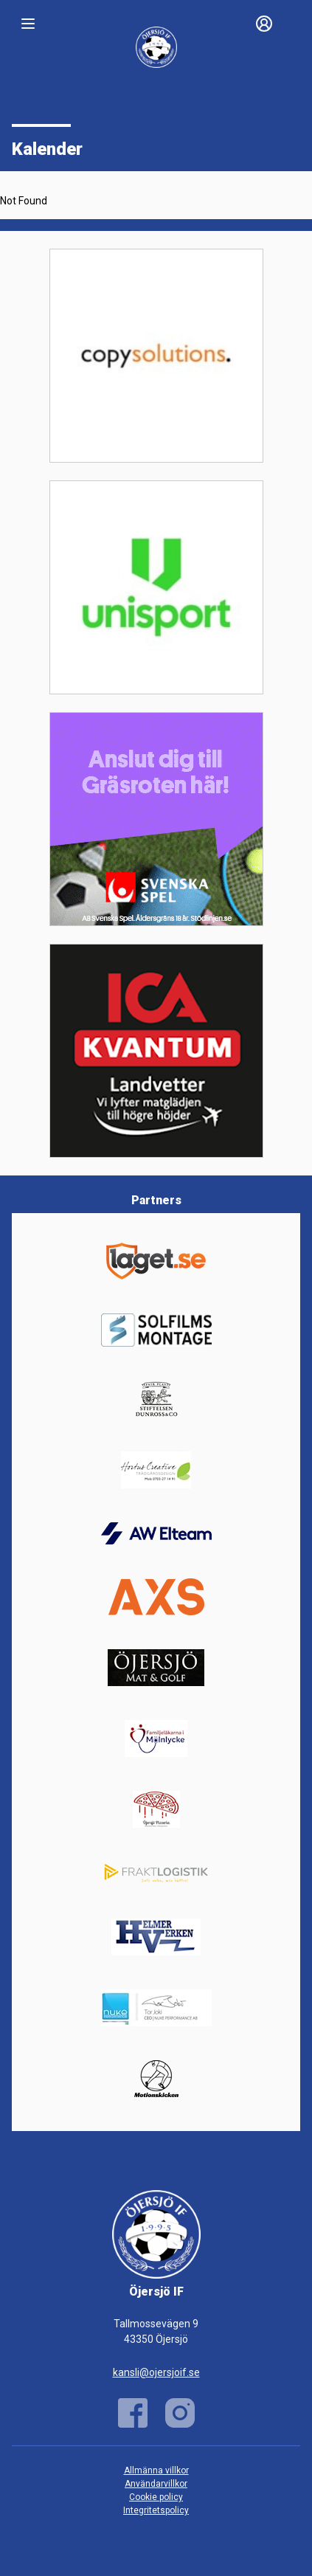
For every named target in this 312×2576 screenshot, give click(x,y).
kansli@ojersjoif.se (156, 2372)
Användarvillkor (156, 2484)
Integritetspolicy (156, 2510)
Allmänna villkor (156, 2470)
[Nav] (28, 23)
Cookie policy (156, 2497)
